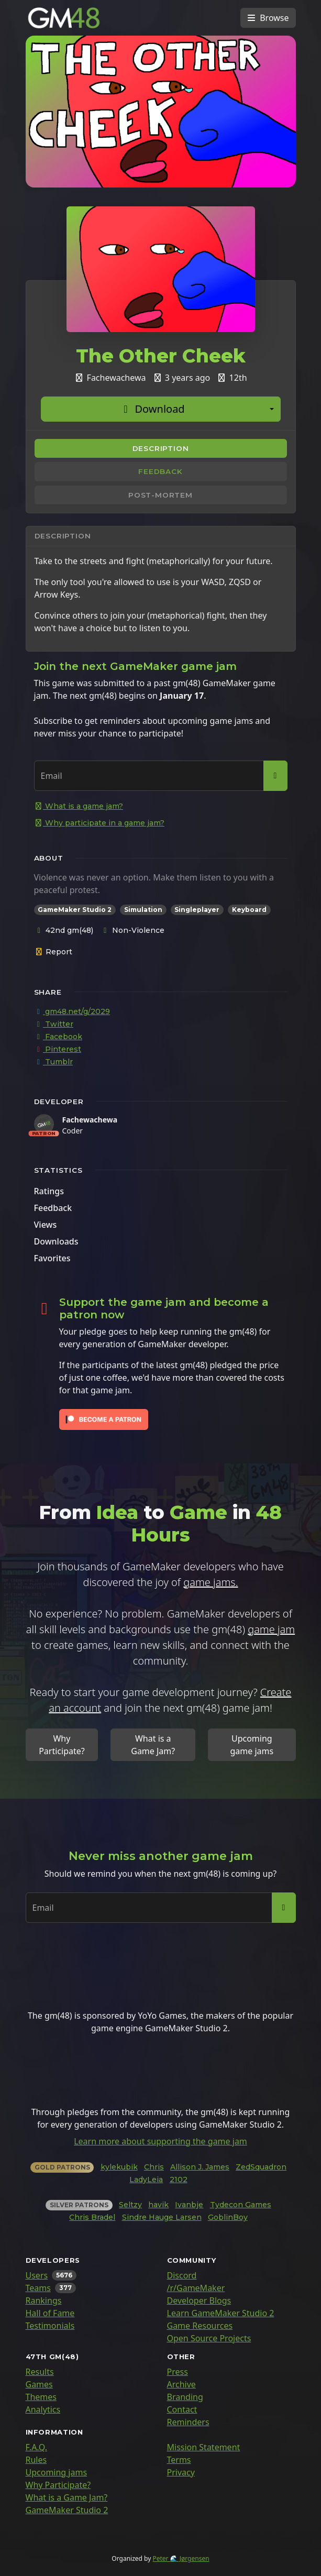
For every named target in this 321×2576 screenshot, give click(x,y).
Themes (41, 2397)
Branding (185, 2397)
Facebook (58, 1036)
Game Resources (200, 2325)
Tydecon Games (240, 2204)
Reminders (188, 2422)
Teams (38, 2288)
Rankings (44, 2300)
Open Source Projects (209, 2338)
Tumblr (53, 1061)
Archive (181, 2384)
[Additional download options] (272, 409)
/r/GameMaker (196, 2288)
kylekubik (119, 2167)
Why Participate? (62, 1745)
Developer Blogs (199, 2300)
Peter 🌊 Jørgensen (180, 2558)
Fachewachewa (90, 1120)
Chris (154, 2167)
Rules (36, 2459)
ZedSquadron (261, 2167)
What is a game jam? (79, 806)
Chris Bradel (92, 2217)
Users (37, 2275)
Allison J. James (199, 2167)
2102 (178, 2179)
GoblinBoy (228, 2217)
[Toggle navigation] (267, 18)
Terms (179, 2459)
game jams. (210, 1582)
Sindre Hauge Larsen (162, 2217)
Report (54, 951)
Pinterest (58, 1049)
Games (39, 2384)
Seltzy (130, 2204)
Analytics (43, 2409)
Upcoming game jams (251, 1745)
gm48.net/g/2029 (72, 1011)
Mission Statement (203, 2447)
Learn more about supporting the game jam (160, 2141)
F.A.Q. (37, 2447)
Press (177, 2371)
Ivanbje (189, 2204)
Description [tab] (160, 448)
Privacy (181, 2472)
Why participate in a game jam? (99, 823)
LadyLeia (146, 2179)
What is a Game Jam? (153, 1745)
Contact (182, 2409)
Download (151, 409)
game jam (271, 1629)
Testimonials (50, 2325)
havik (158, 2204)
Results (40, 2371)
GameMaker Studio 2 (67, 2510)
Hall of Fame (50, 2313)
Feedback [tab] (160, 471)
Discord (182, 2275)
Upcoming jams (56, 2472)
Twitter (54, 1024)
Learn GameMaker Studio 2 (220, 2313)
